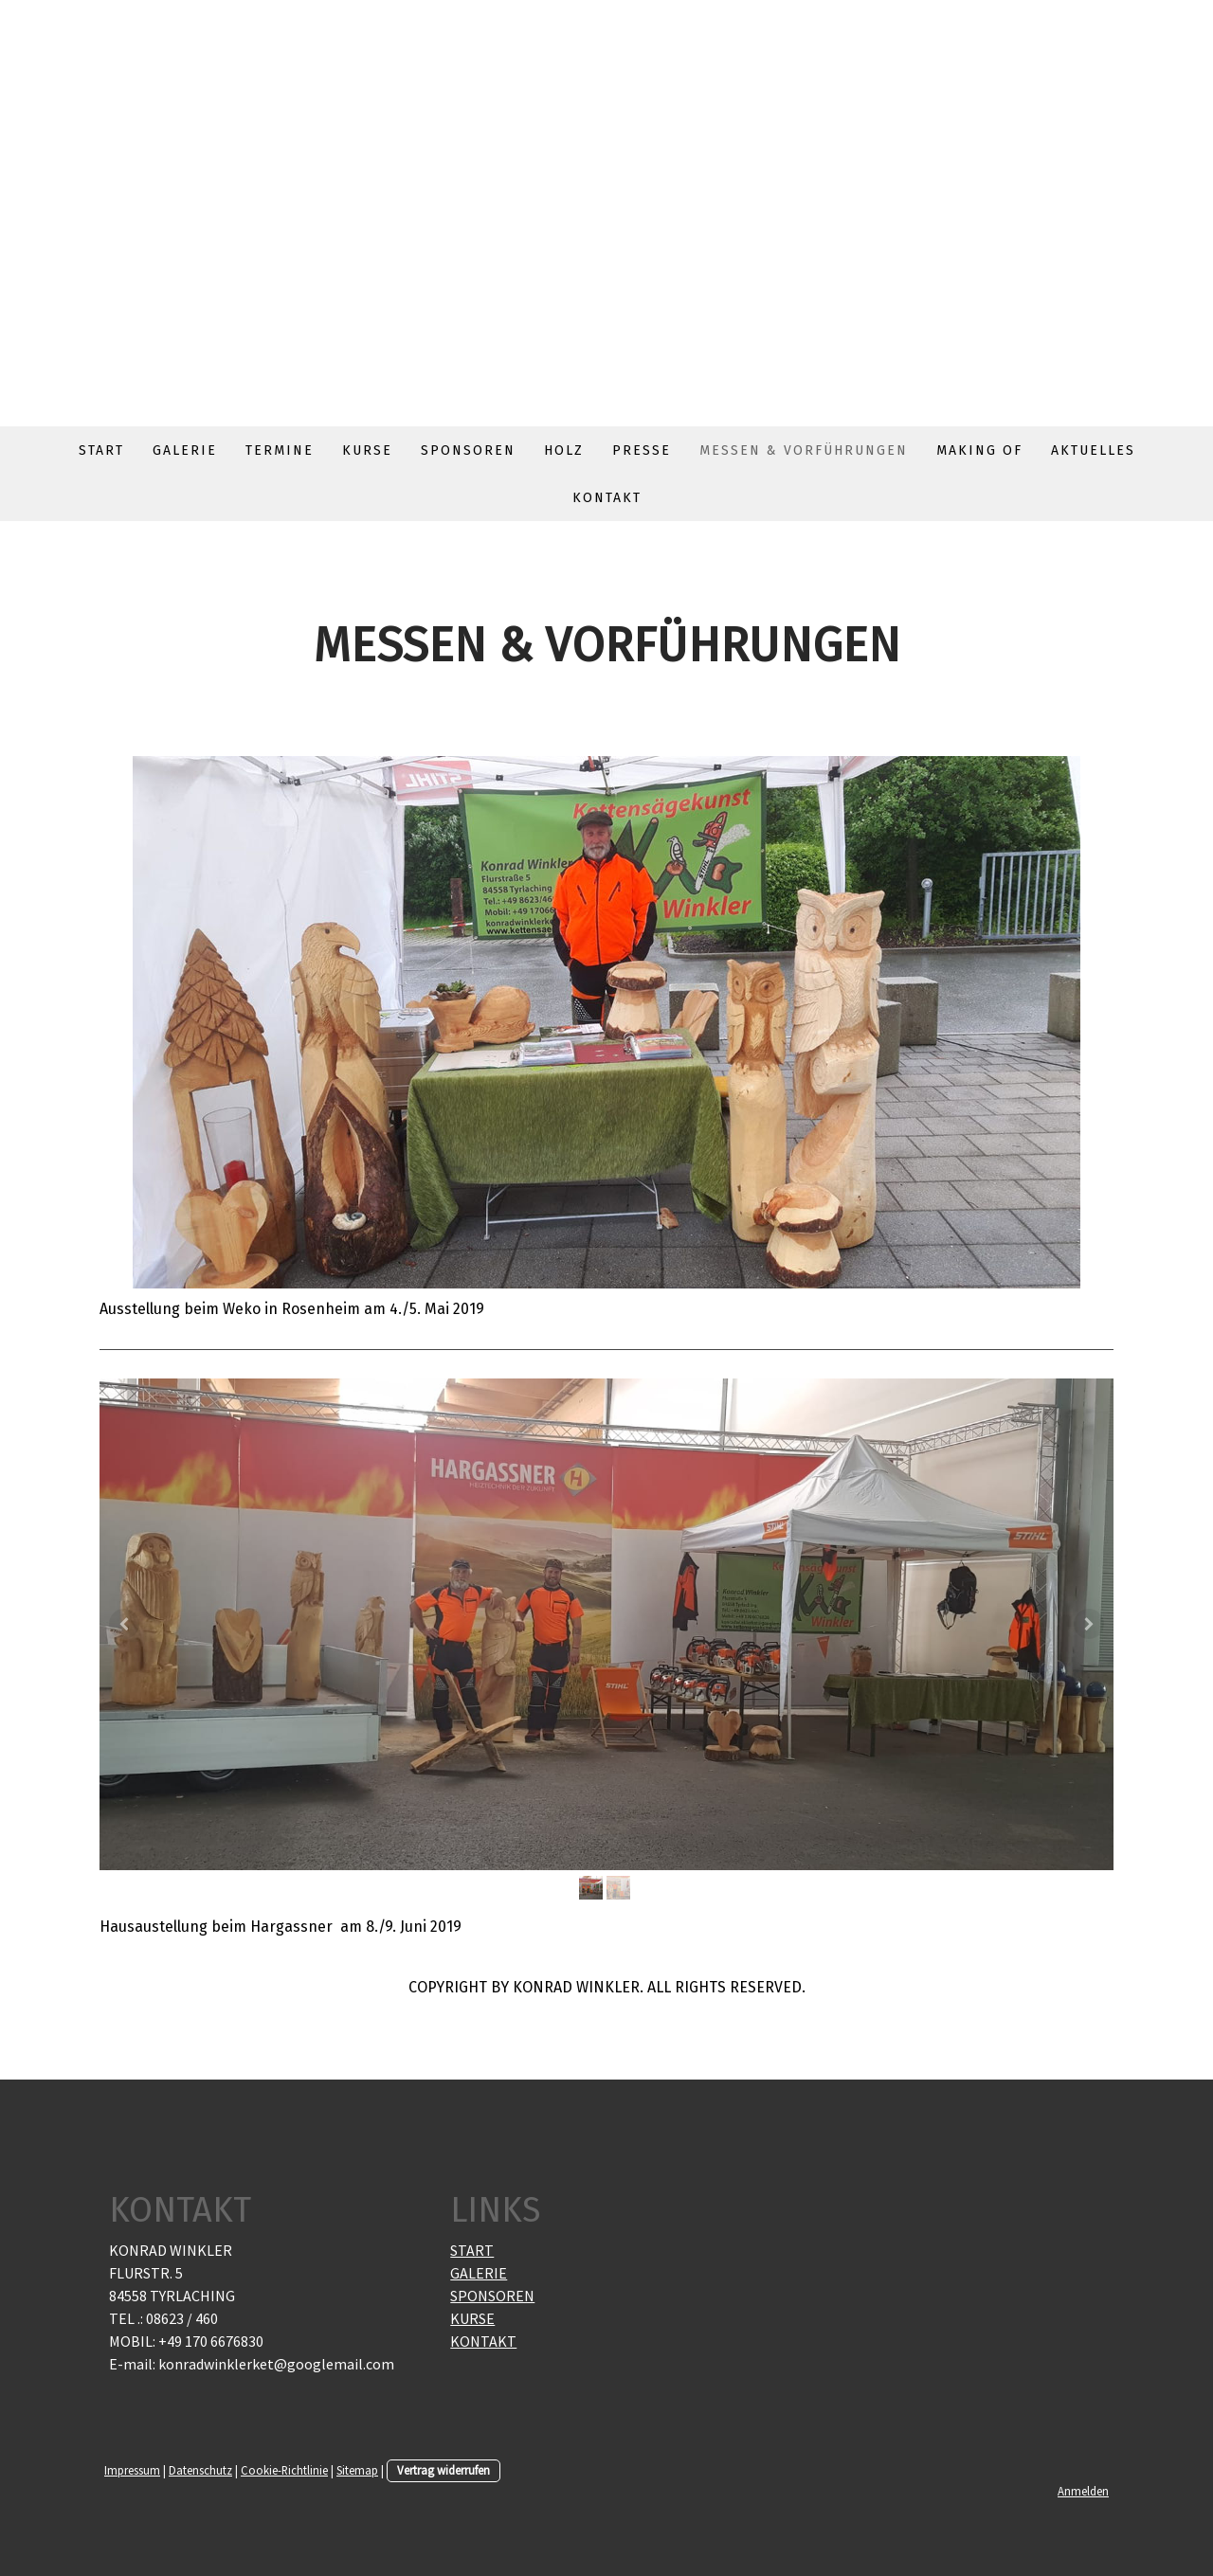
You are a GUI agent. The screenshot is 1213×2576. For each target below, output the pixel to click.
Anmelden (1083, 2490)
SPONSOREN (492, 2295)
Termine (279, 450)
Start (101, 450)
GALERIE (478, 2272)
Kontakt (607, 498)
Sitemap (357, 2469)
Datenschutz (200, 2469)
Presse (641, 450)
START (472, 2250)
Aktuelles (1093, 450)
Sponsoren (468, 450)
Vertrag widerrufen (443, 2469)
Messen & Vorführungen (803, 450)
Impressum (132, 2469)
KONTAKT (483, 2341)
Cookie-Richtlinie (284, 2469)
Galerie (185, 450)
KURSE (472, 2318)
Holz (564, 450)
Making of (979, 450)
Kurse (367, 450)
